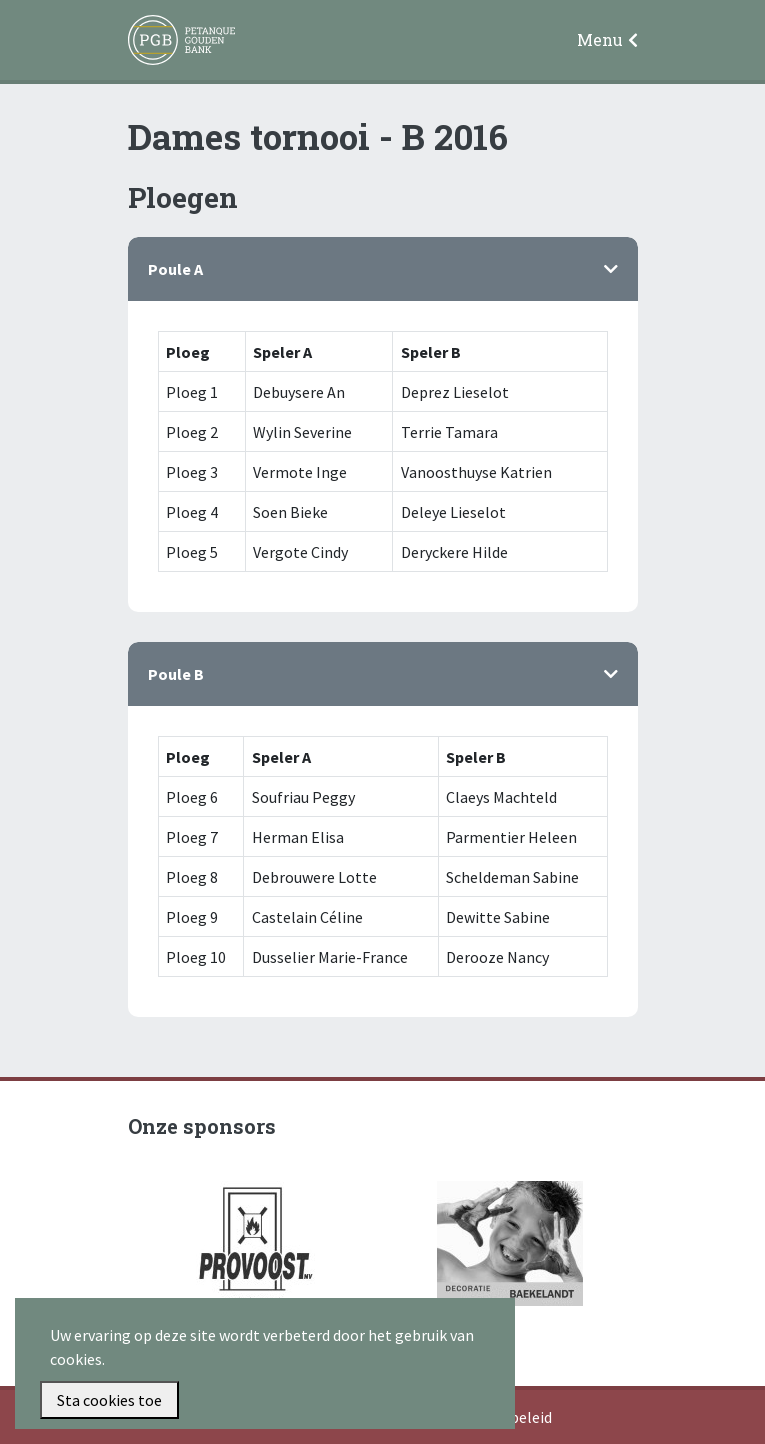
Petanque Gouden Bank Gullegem (173, 41)
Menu (600, 39)
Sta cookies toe (109, 1400)
